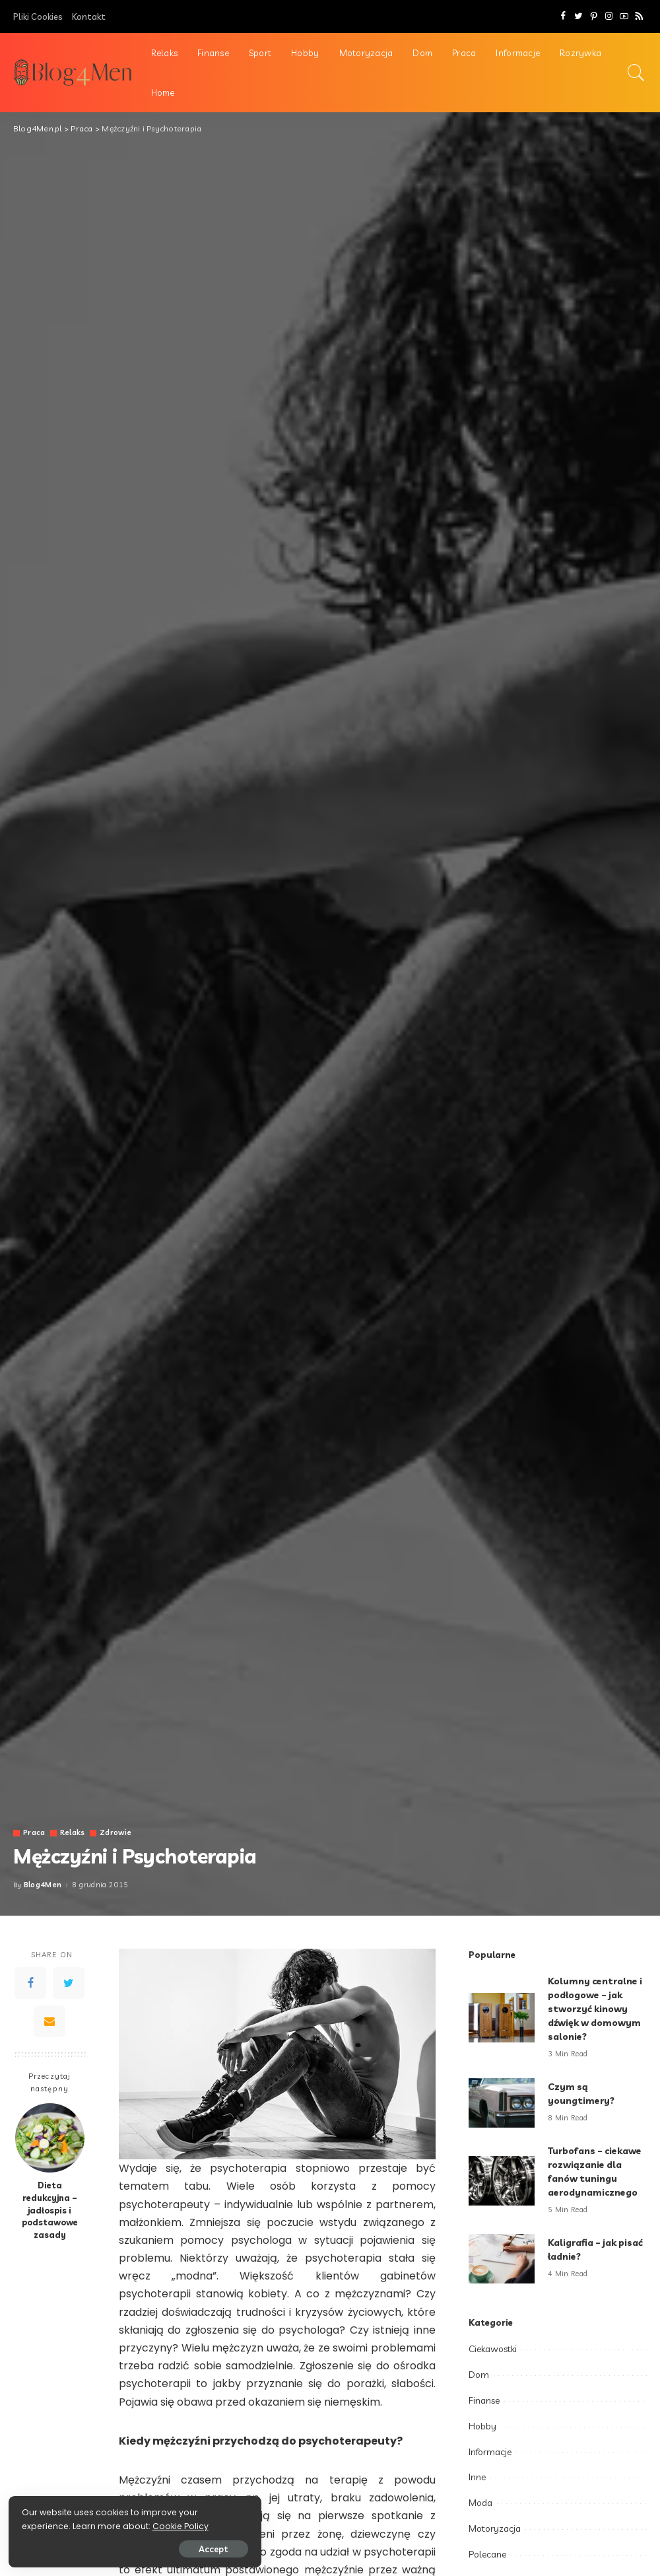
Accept (160, 2547)
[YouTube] (624, 16)
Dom (479, 2375)
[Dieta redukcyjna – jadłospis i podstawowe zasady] (49, 2138)
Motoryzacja (495, 2528)
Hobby (482, 2426)
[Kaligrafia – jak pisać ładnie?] (502, 2258)
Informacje (490, 2452)
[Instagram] (608, 16)
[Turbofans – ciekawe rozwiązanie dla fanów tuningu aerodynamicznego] (502, 2181)
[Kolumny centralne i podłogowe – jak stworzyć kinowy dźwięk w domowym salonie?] (502, 2017)
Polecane (487, 2554)
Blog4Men (43, 1885)
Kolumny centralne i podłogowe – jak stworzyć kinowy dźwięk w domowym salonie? (596, 2008)
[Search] (636, 72)
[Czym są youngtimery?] (502, 2103)
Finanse (484, 2400)
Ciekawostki (493, 2349)
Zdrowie (116, 1832)
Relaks (72, 1832)
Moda (480, 2503)
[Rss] (639, 16)
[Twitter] (578, 16)
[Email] (49, 2021)
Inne (477, 2477)
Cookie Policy (51, 2524)
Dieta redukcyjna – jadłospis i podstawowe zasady (50, 2210)
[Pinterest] (593, 16)
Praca (34, 1832)
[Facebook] (563, 16)
